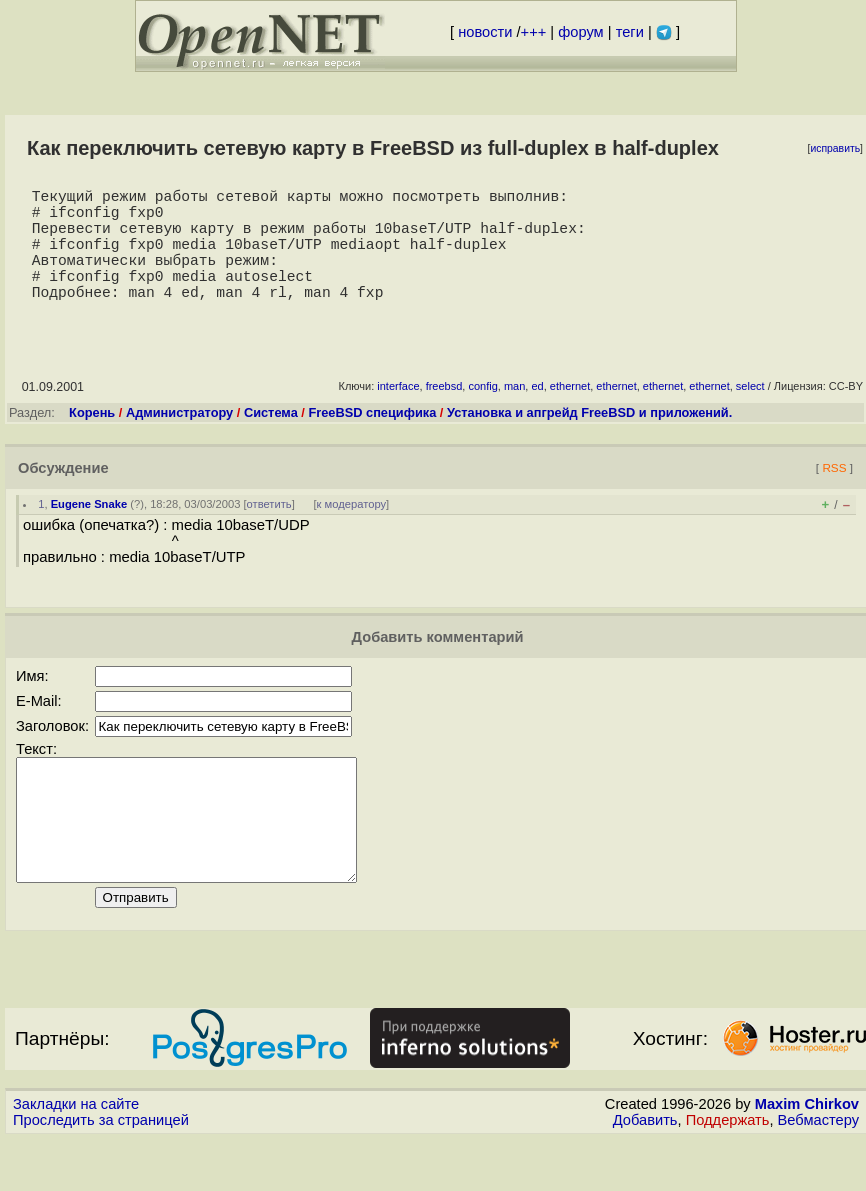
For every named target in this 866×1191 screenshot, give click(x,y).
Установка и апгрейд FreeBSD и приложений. (589, 440)
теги (630, 32)
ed (537, 414)
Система (271, 440)
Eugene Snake (89, 532)
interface (398, 414)
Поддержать (728, 1172)
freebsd (444, 414)
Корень (92, 440)
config (482, 414)
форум (580, 32)
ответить (269, 532)
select (750, 414)
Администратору (179, 440)
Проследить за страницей (101, 1172)
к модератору (352, 532)
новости (485, 32)
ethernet (570, 414)
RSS (834, 495)
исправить (835, 148)
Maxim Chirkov (807, 1156)
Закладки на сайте (76, 1156)
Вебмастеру (818, 1172)
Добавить (645, 1172)
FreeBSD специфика (372, 440)
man (514, 414)
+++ (534, 32)
